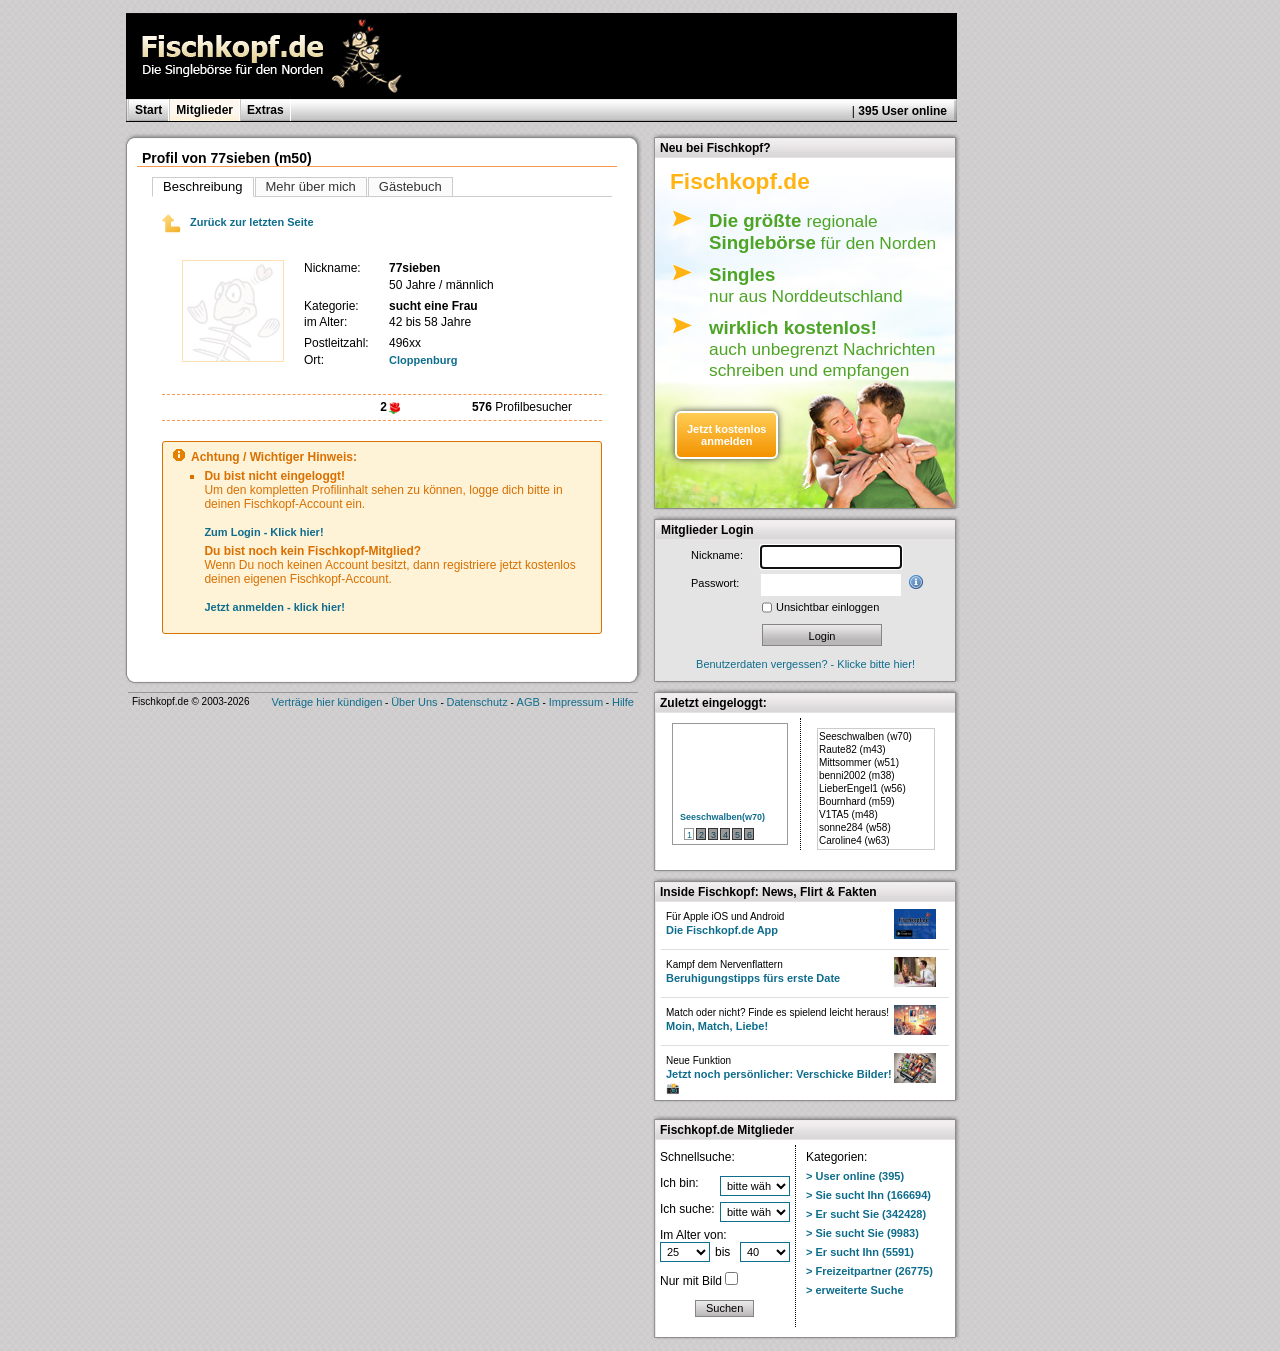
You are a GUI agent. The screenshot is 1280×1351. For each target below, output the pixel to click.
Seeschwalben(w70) (722, 817)
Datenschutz (477, 702)
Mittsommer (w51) (859, 762)
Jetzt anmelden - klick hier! (274, 607)
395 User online (902, 111)
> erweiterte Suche (855, 1290)
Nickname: (717, 555)
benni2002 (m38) (857, 775)
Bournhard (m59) (857, 801)
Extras (265, 110)
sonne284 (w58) (855, 827)
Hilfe (623, 702)
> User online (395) (855, 1176)
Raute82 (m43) (852, 749)
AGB (528, 702)
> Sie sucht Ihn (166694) (868, 1195)
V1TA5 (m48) (848, 814)
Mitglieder (204, 110)
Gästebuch (410, 186)
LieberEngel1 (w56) (862, 788)
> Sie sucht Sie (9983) (862, 1233)
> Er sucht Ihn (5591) (860, 1252)
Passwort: (715, 583)
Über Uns (414, 702)
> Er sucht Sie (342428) (866, 1214)
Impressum (576, 702)
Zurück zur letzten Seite (238, 222)
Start (148, 110)
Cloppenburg (423, 360)
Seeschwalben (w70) (865, 736)
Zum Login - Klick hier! (263, 532)
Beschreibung (203, 186)
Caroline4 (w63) (854, 840)
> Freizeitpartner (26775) (869, 1271)
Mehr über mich (311, 186)
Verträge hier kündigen (327, 702)
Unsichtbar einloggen (827, 607)
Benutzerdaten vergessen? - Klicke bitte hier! (805, 664)
